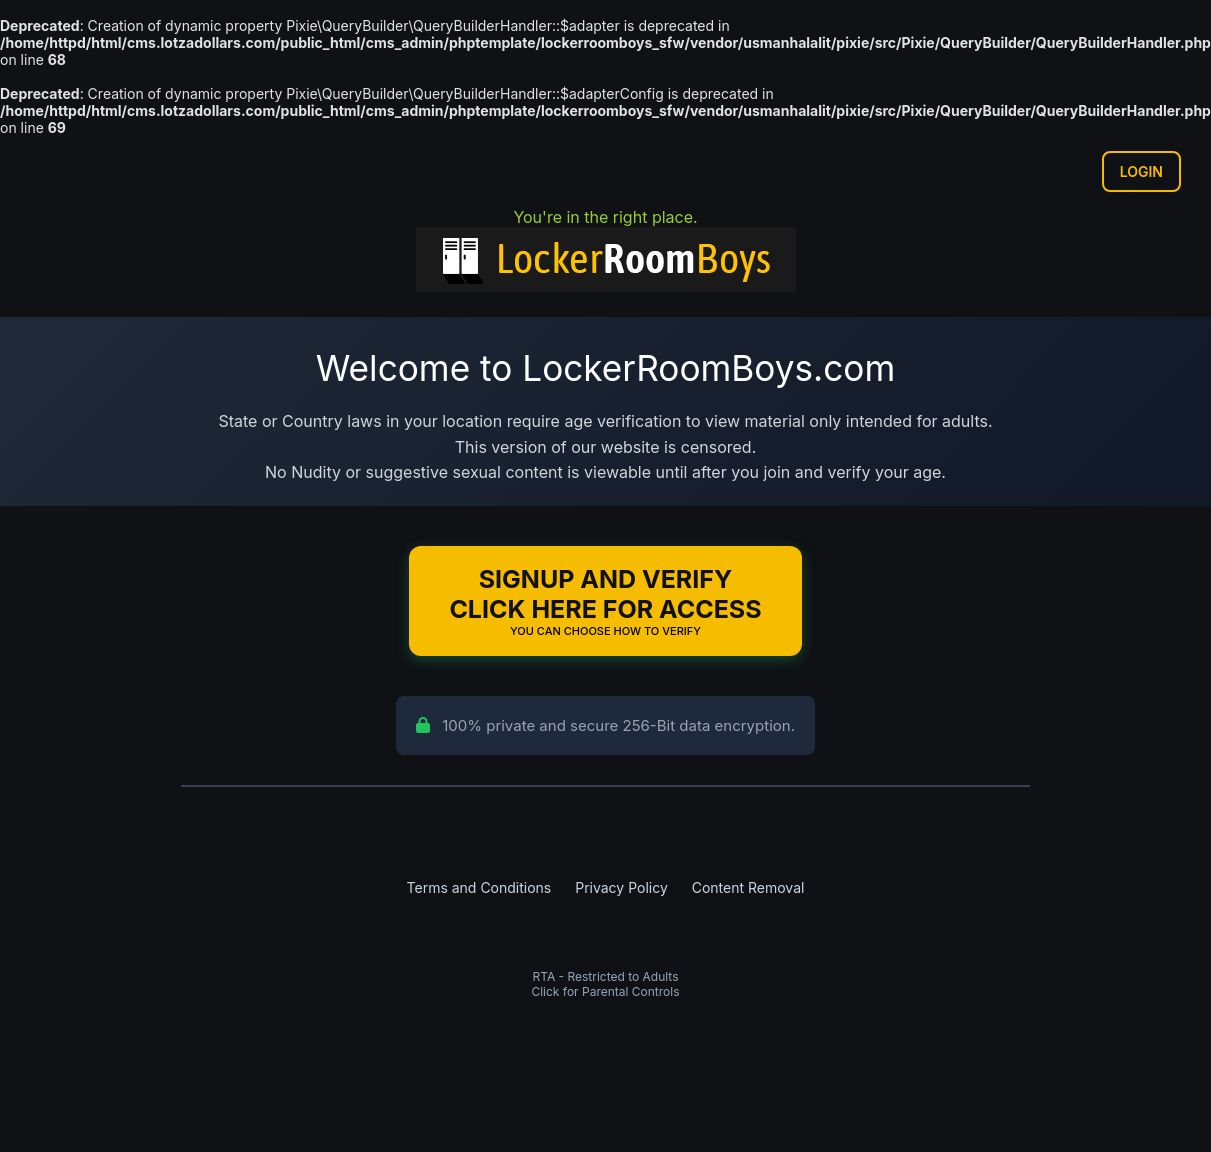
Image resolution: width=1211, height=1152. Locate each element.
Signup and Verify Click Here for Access (605, 601)
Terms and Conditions (479, 887)
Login (1141, 171)
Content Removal (748, 887)
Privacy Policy (621, 887)
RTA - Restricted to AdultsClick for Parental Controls (605, 984)
